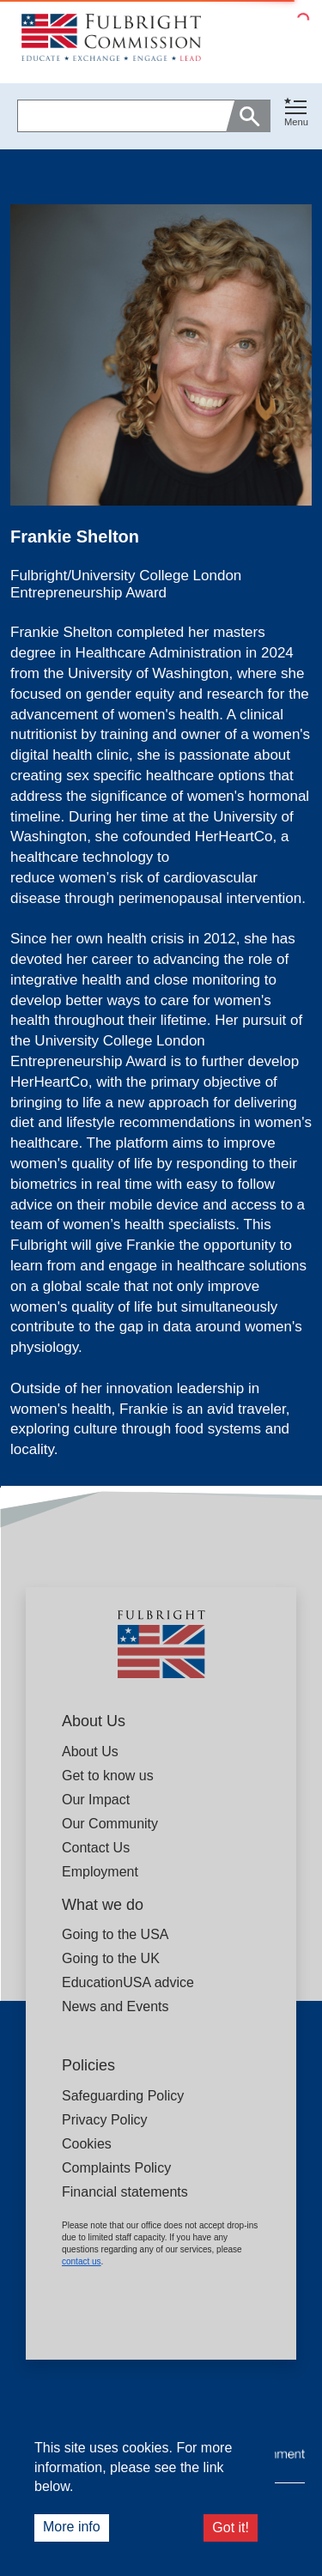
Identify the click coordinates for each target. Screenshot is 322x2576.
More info (71, 2526)
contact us (81, 2261)
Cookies (87, 2144)
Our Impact (96, 1799)
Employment (100, 1871)
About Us (90, 1751)
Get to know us (108, 1775)
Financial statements (125, 2192)
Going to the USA (115, 1934)
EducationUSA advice (128, 1982)
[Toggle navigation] (296, 112)
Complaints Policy (116, 2168)
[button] (296, 116)
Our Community (110, 1823)
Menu (296, 122)
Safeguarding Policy (123, 2095)
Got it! (230, 2527)
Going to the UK (111, 1958)
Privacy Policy (105, 2119)
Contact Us (96, 1847)
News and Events (115, 2006)
